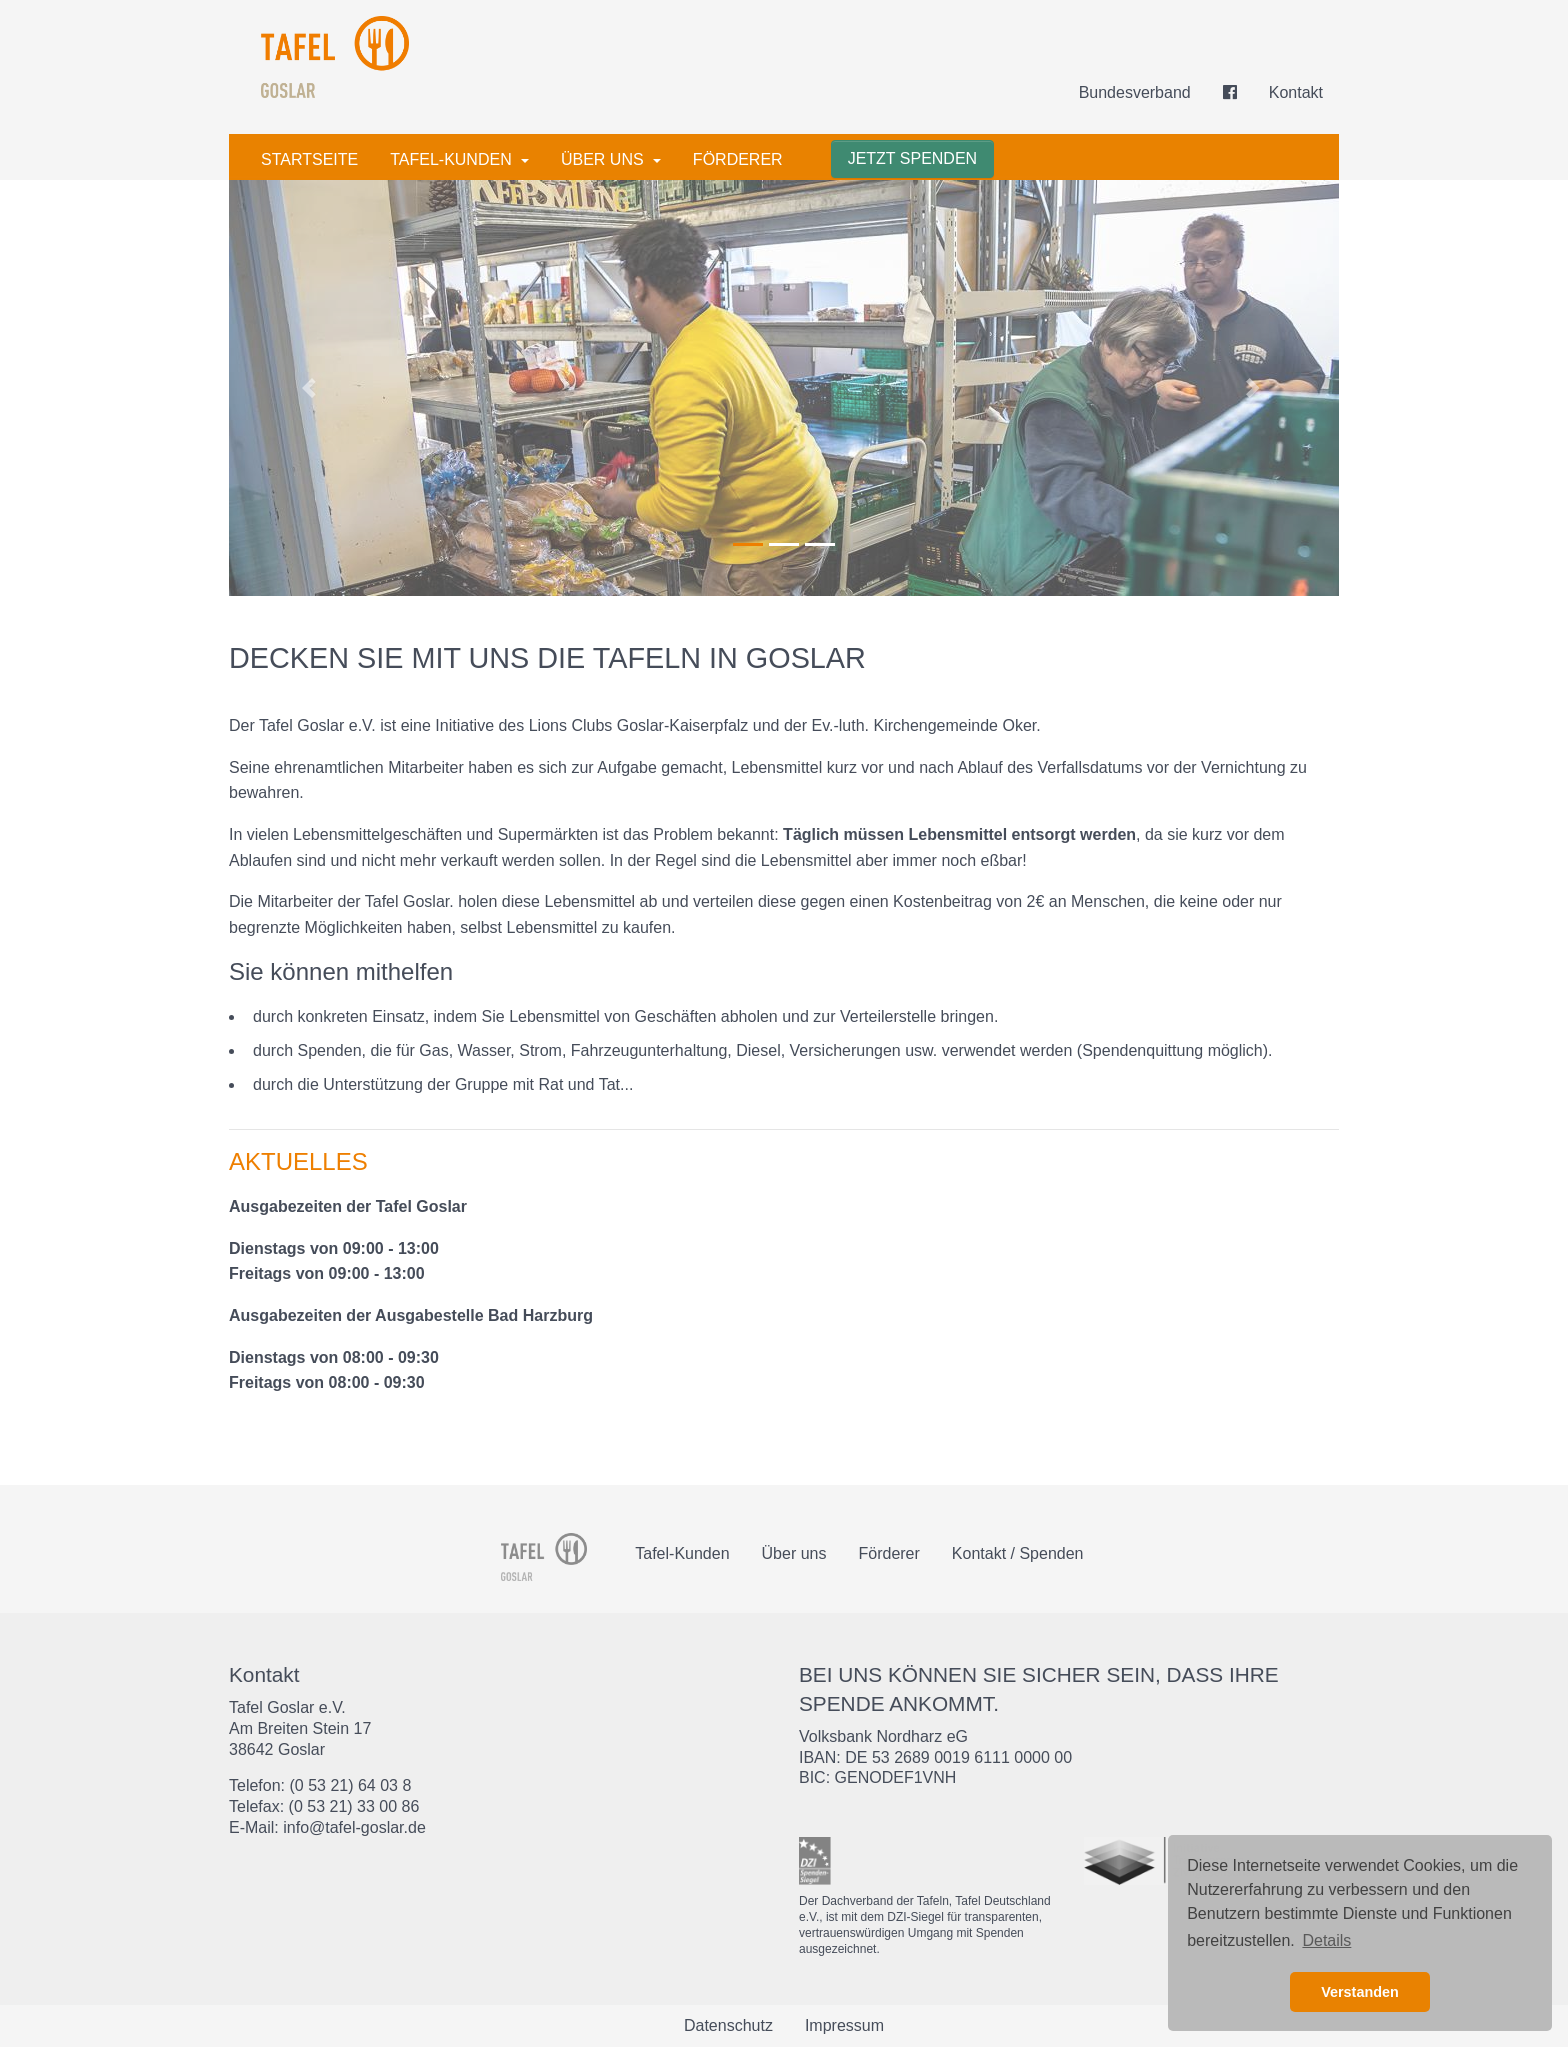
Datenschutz (728, 2025)
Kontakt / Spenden (1018, 1553)
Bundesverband (1135, 92)
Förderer (738, 159)
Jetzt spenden (913, 158)
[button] (312, 388)
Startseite (309, 159)
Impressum (844, 2025)
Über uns (604, 159)
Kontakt (1296, 92)
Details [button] (1326, 1940)
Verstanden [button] (1360, 1992)
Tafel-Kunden (453, 159)
